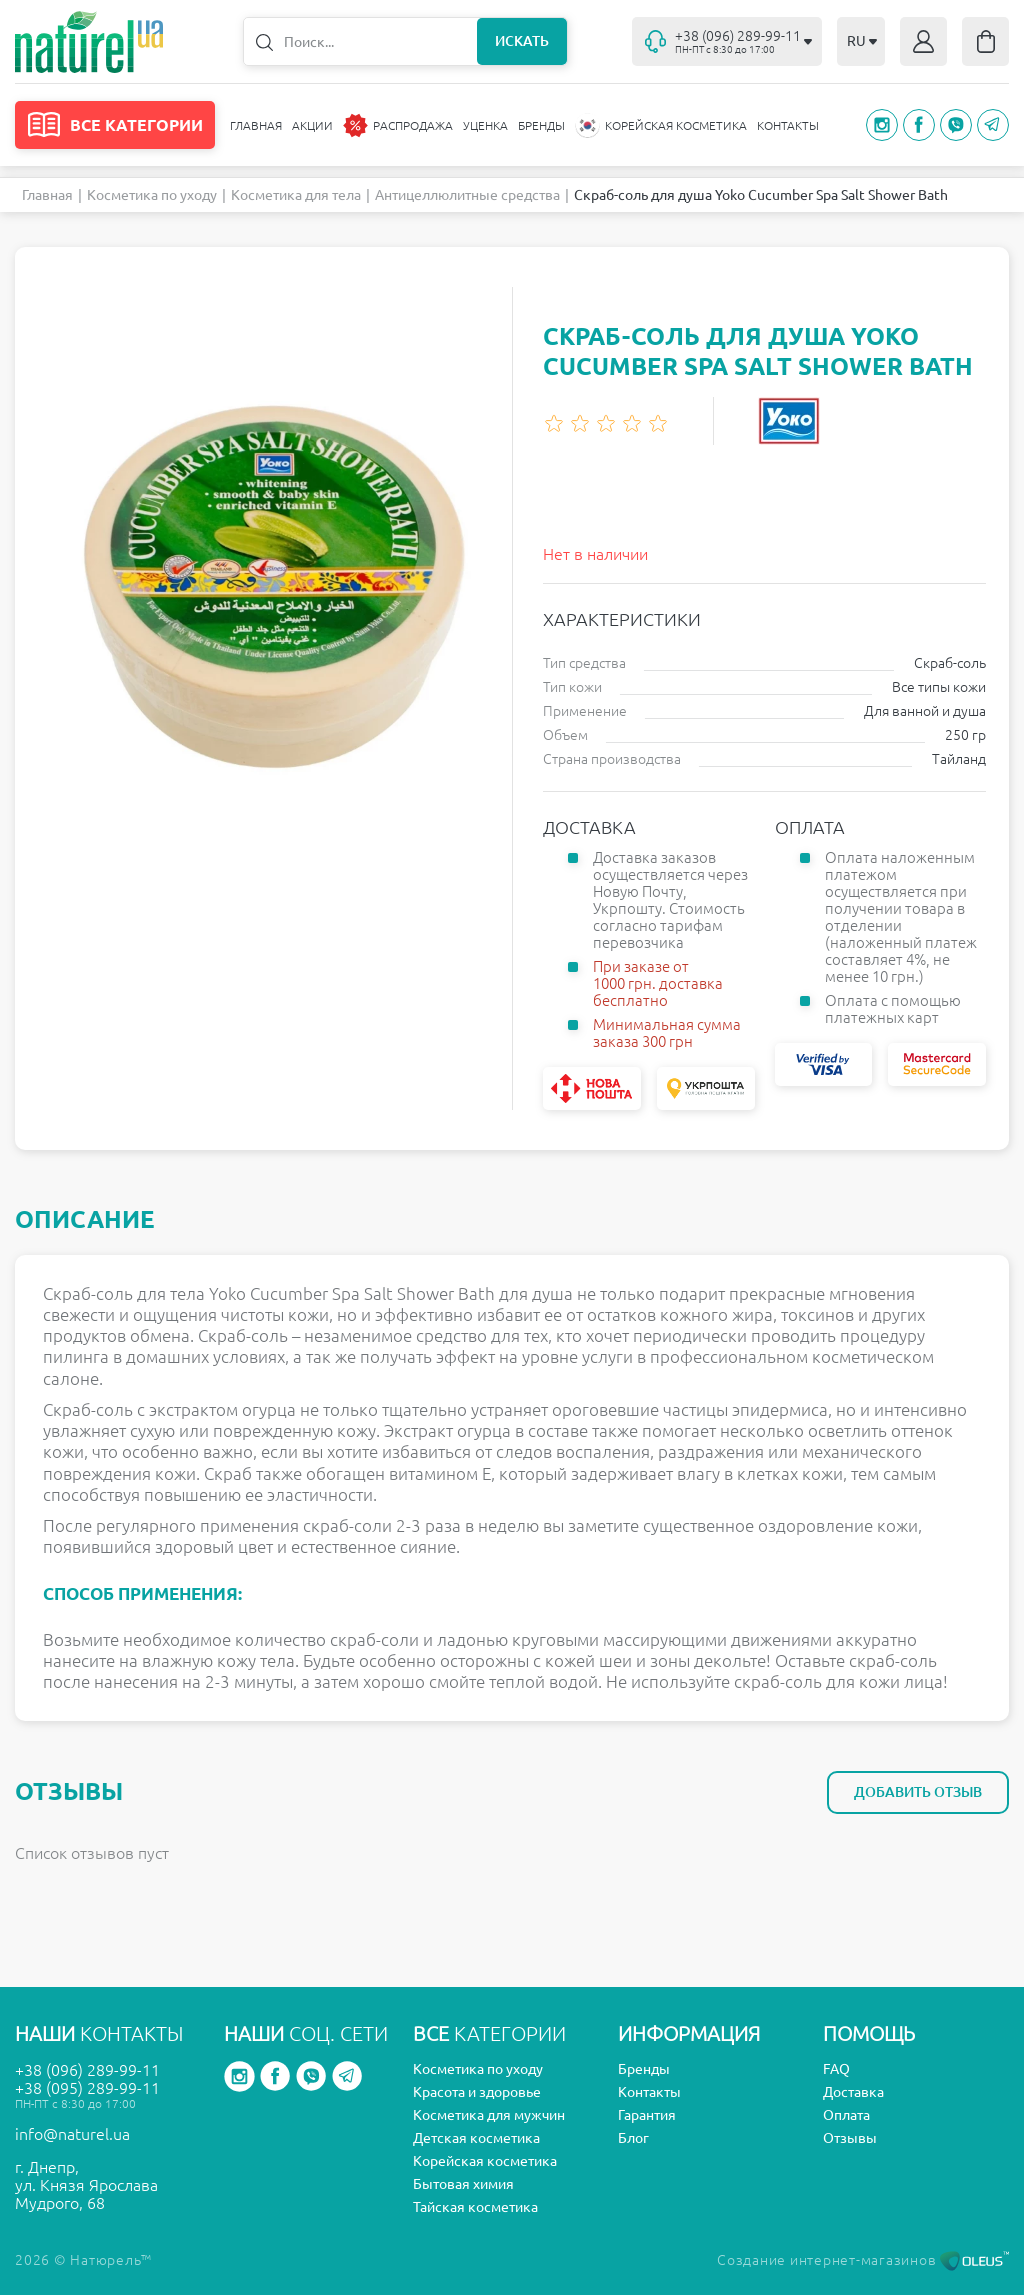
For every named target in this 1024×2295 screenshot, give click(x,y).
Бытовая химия (463, 2184)
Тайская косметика (475, 2207)
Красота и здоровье (477, 2092)
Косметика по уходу (152, 195)
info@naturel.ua (72, 2134)
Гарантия (647, 2115)
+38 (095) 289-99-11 (87, 2088)
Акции (312, 125)
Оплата (846, 2115)
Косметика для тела (296, 195)
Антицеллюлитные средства (467, 195)
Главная (256, 125)
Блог (633, 2138)
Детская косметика (476, 2138)
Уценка (485, 125)
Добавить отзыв (918, 1792)
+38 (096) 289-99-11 (87, 2070)
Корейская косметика (485, 2161)
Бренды (541, 125)
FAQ (836, 2069)
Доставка (853, 2092)
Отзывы (850, 2138)
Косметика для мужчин (489, 2115)
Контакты (788, 125)
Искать (522, 41)
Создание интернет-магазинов (863, 2260)
